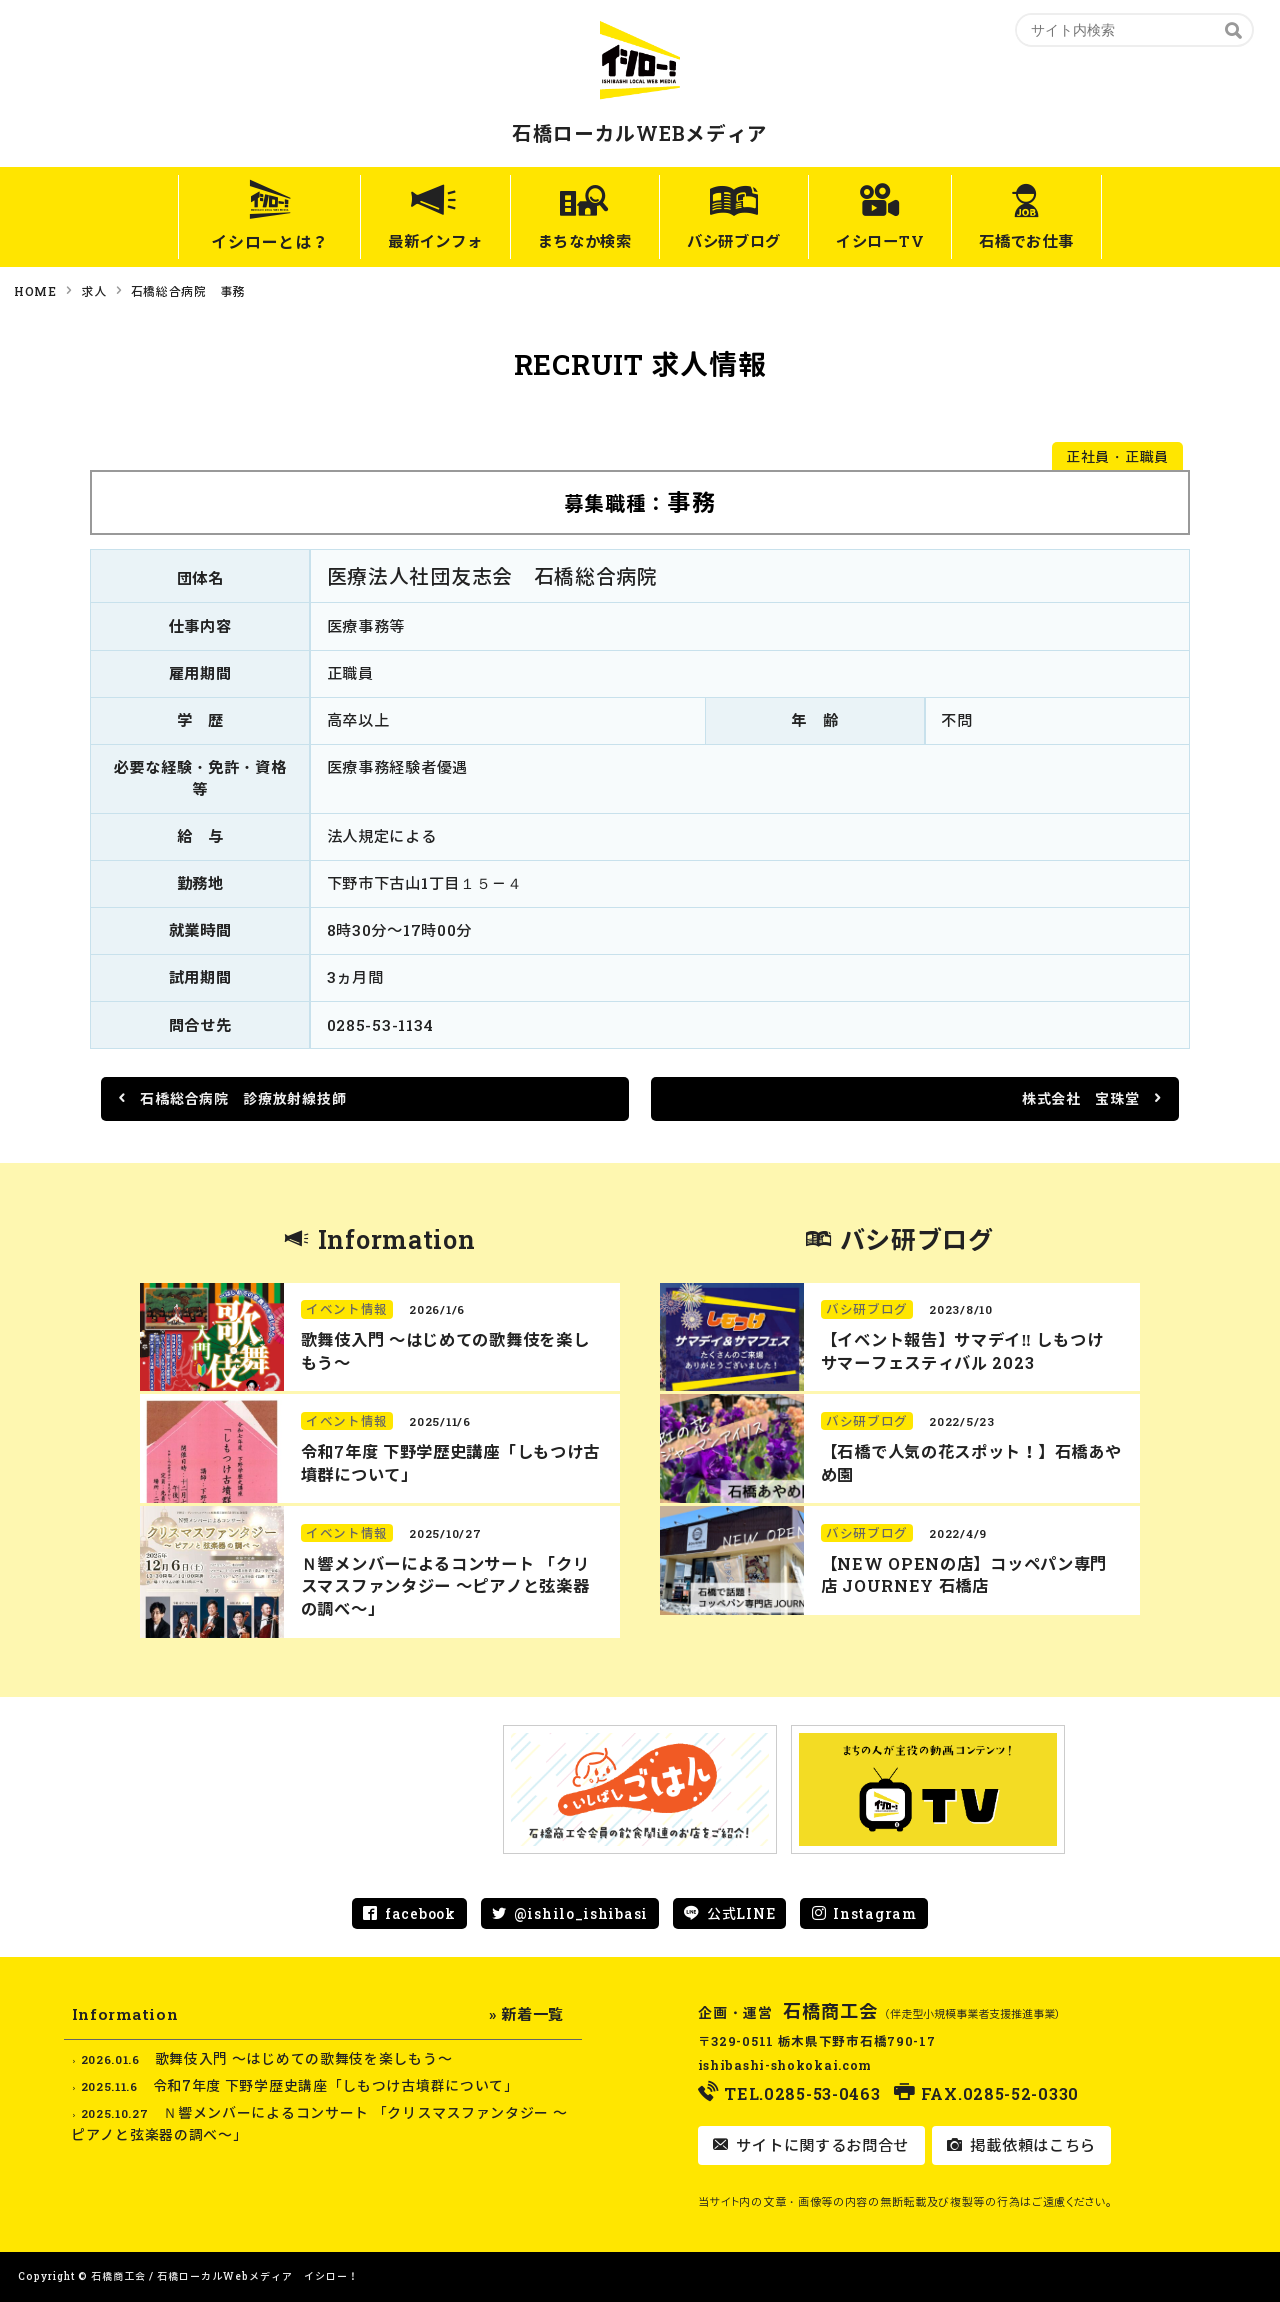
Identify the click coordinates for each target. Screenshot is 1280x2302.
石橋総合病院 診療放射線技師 (242, 1098)
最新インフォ (404, 241)
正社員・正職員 (1117, 456)
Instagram (874, 1913)
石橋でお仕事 (1057, 241)
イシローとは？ (231, 241)
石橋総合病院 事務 (188, 291)
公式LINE (741, 1913)
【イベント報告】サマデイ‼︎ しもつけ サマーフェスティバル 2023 (962, 1351)
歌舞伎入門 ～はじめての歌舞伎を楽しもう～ (304, 2058)
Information (397, 1239)
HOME (35, 291)
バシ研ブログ (735, 241)
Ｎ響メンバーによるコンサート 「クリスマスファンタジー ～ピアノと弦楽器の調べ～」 (445, 1586)
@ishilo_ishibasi (581, 1913)
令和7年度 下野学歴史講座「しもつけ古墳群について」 (336, 2085)
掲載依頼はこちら (1031, 2145)
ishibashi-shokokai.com (785, 2065)
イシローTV (896, 241)
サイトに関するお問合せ (820, 2145)
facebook (420, 1913)
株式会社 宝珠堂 (1082, 1098)
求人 (93, 291)
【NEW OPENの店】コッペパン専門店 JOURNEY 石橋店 (964, 1575)
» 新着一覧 (526, 2014)
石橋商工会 (831, 2011)
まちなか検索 (570, 241)
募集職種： (640, 501)
